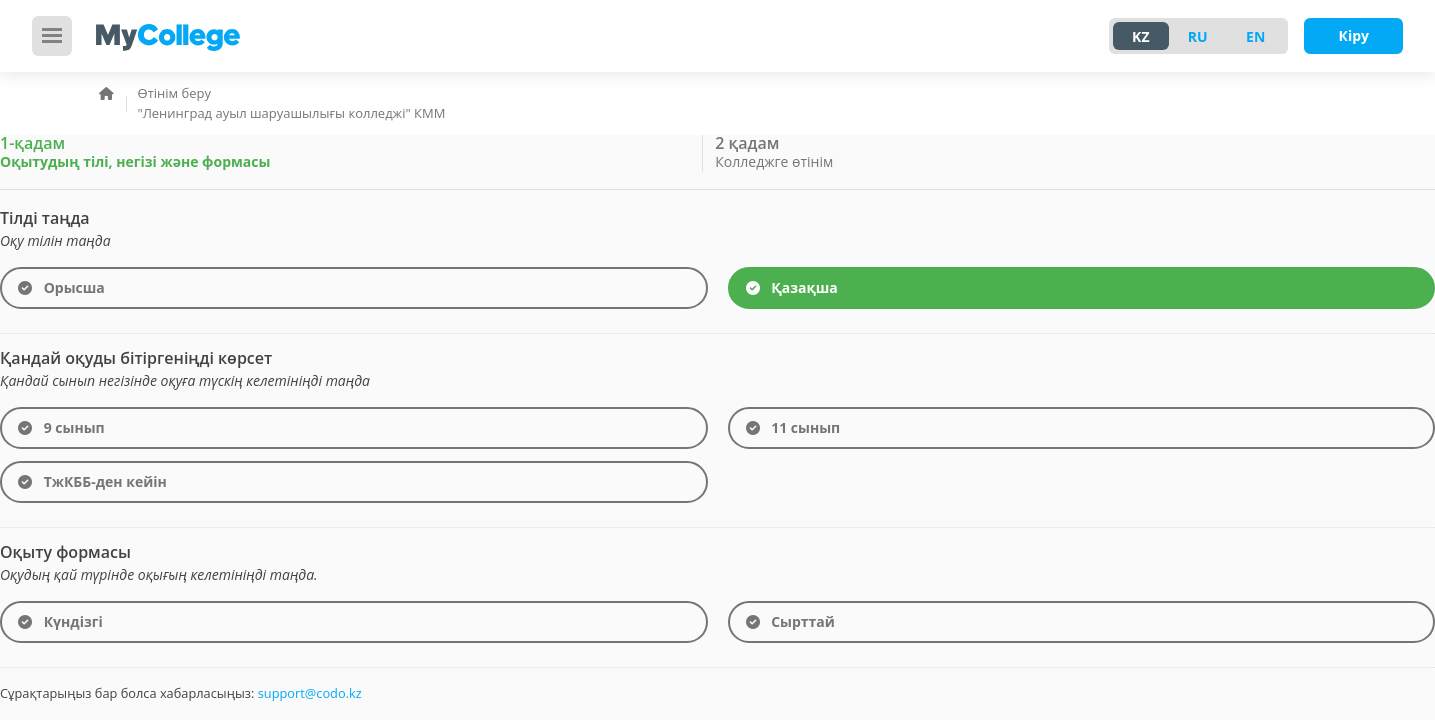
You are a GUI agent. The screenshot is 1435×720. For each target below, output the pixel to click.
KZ (1140, 36)
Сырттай (790, 622)
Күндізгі (60, 622)
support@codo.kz (310, 693)
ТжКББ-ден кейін (92, 482)
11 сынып (793, 428)
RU (1198, 36)
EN (1255, 36)
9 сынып (61, 428)
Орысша (61, 288)
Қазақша (792, 288)
